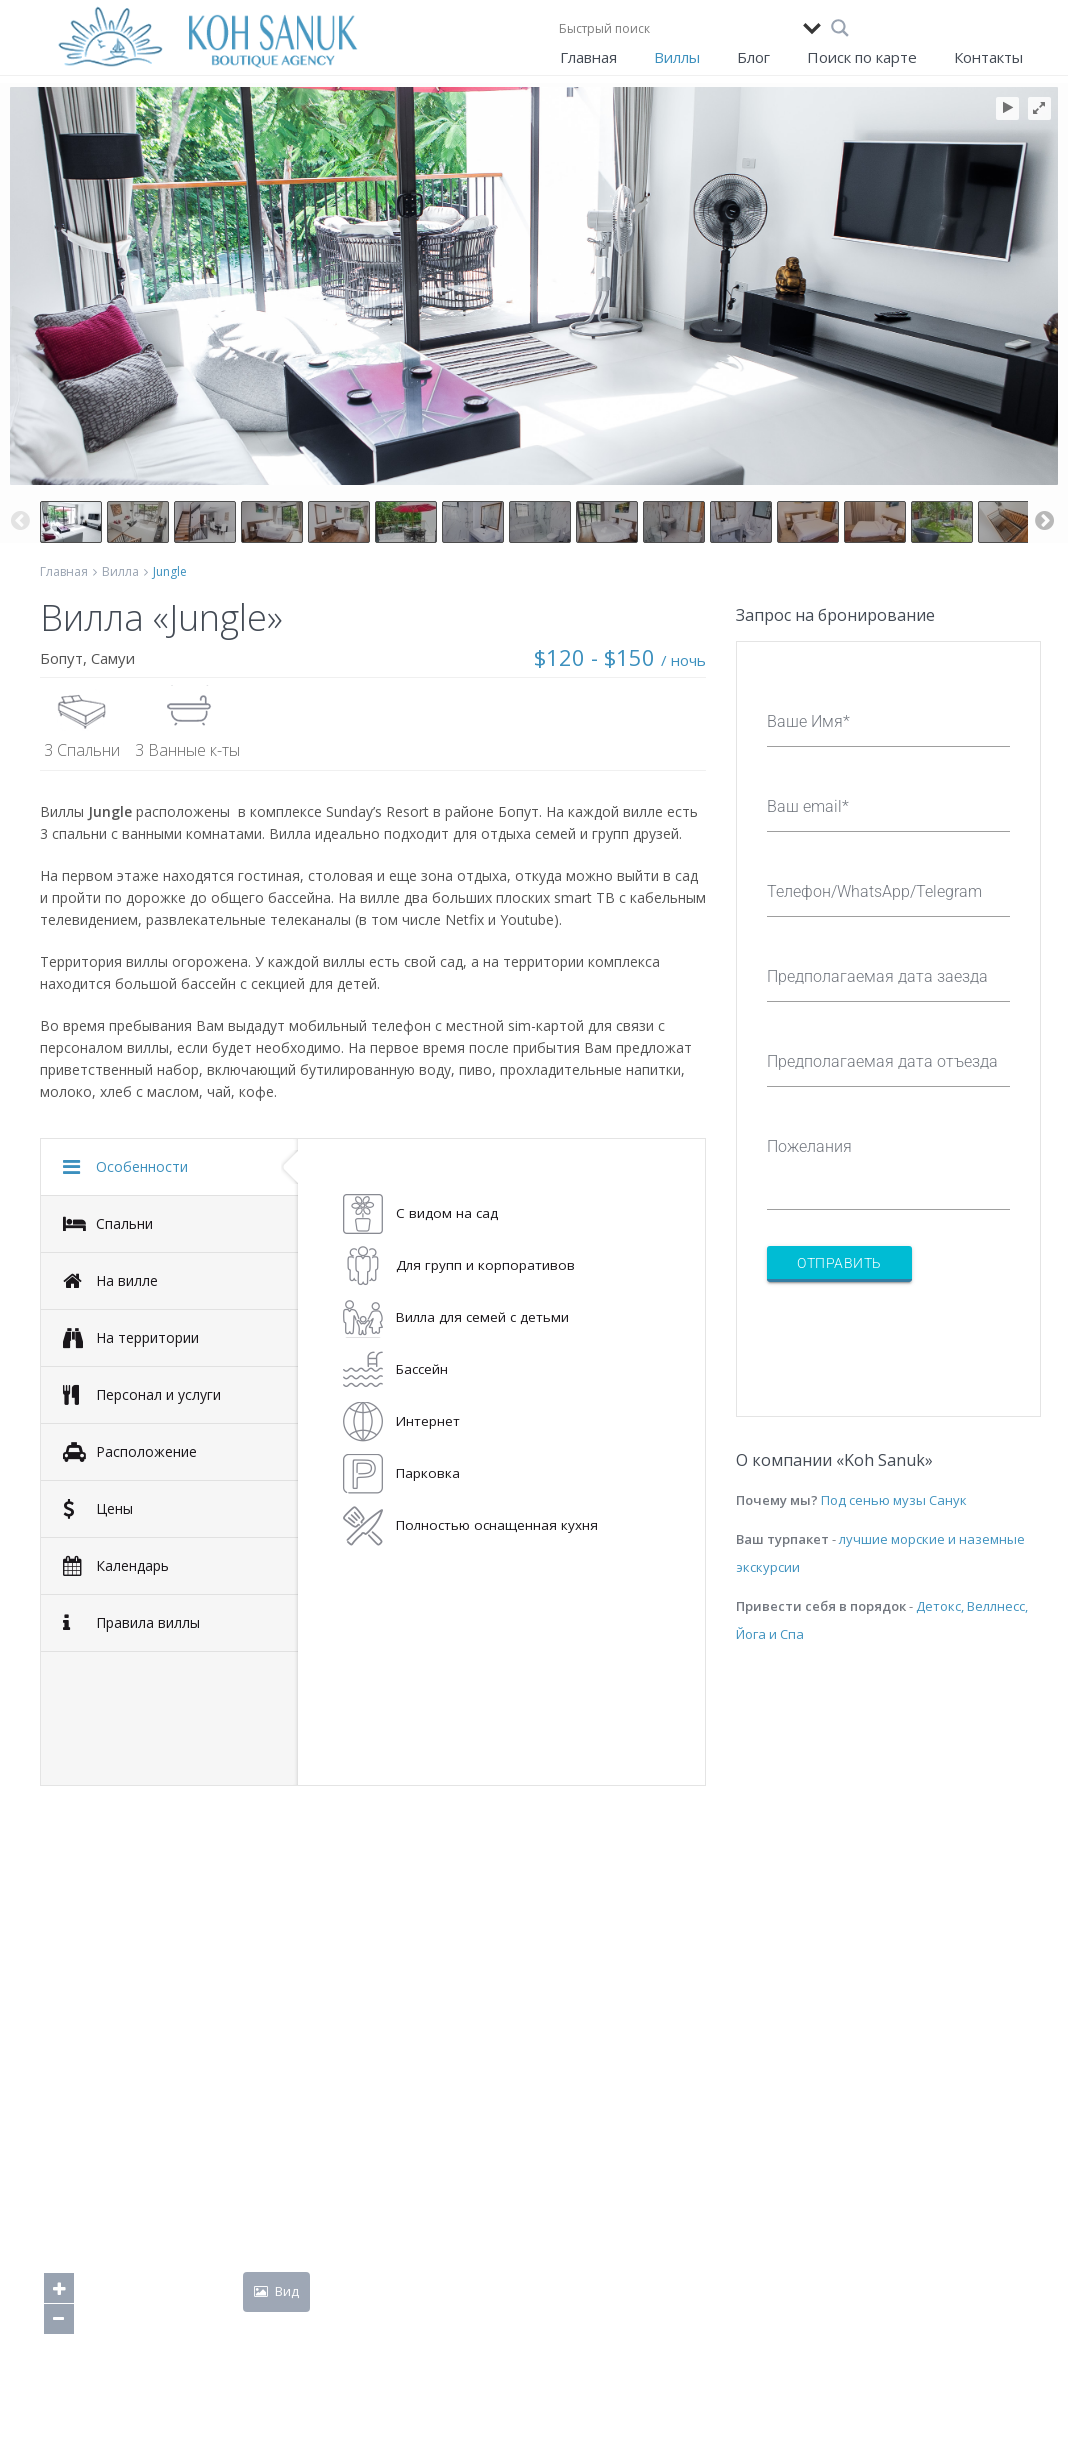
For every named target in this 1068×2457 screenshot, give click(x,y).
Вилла (120, 571)
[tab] (169, 1167)
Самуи (113, 658)
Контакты (988, 57)
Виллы (677, 57)
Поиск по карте (862, 57)
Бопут (61, 658)
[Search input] (676, 28)
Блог (753, 57)
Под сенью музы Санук (894, 1500)
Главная (588, 57)
